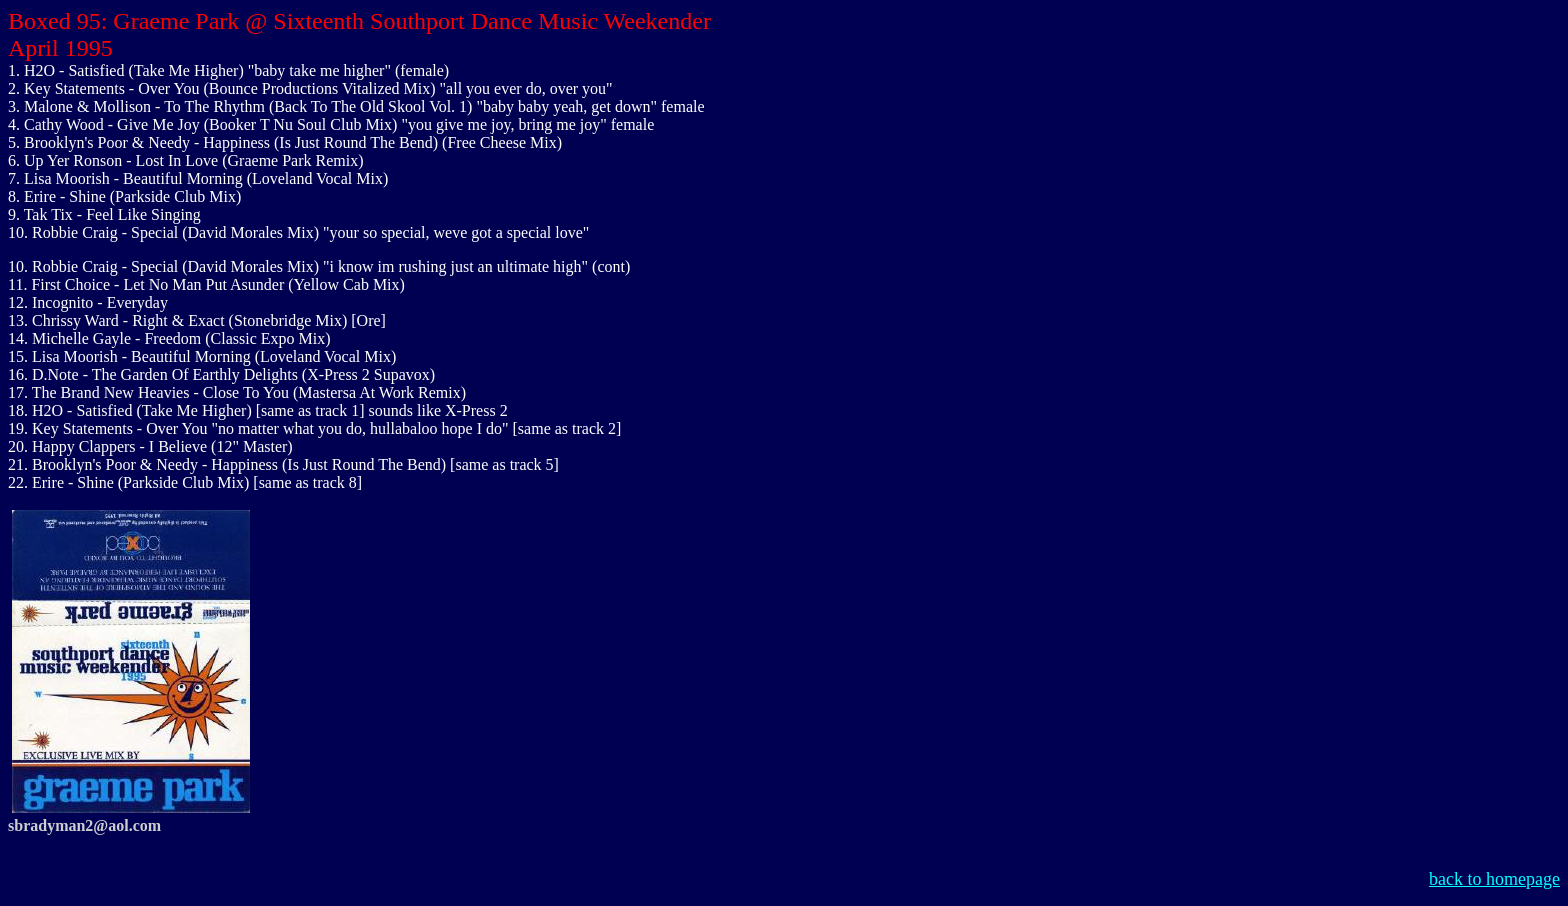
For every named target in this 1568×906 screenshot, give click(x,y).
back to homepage (1494, 879)
